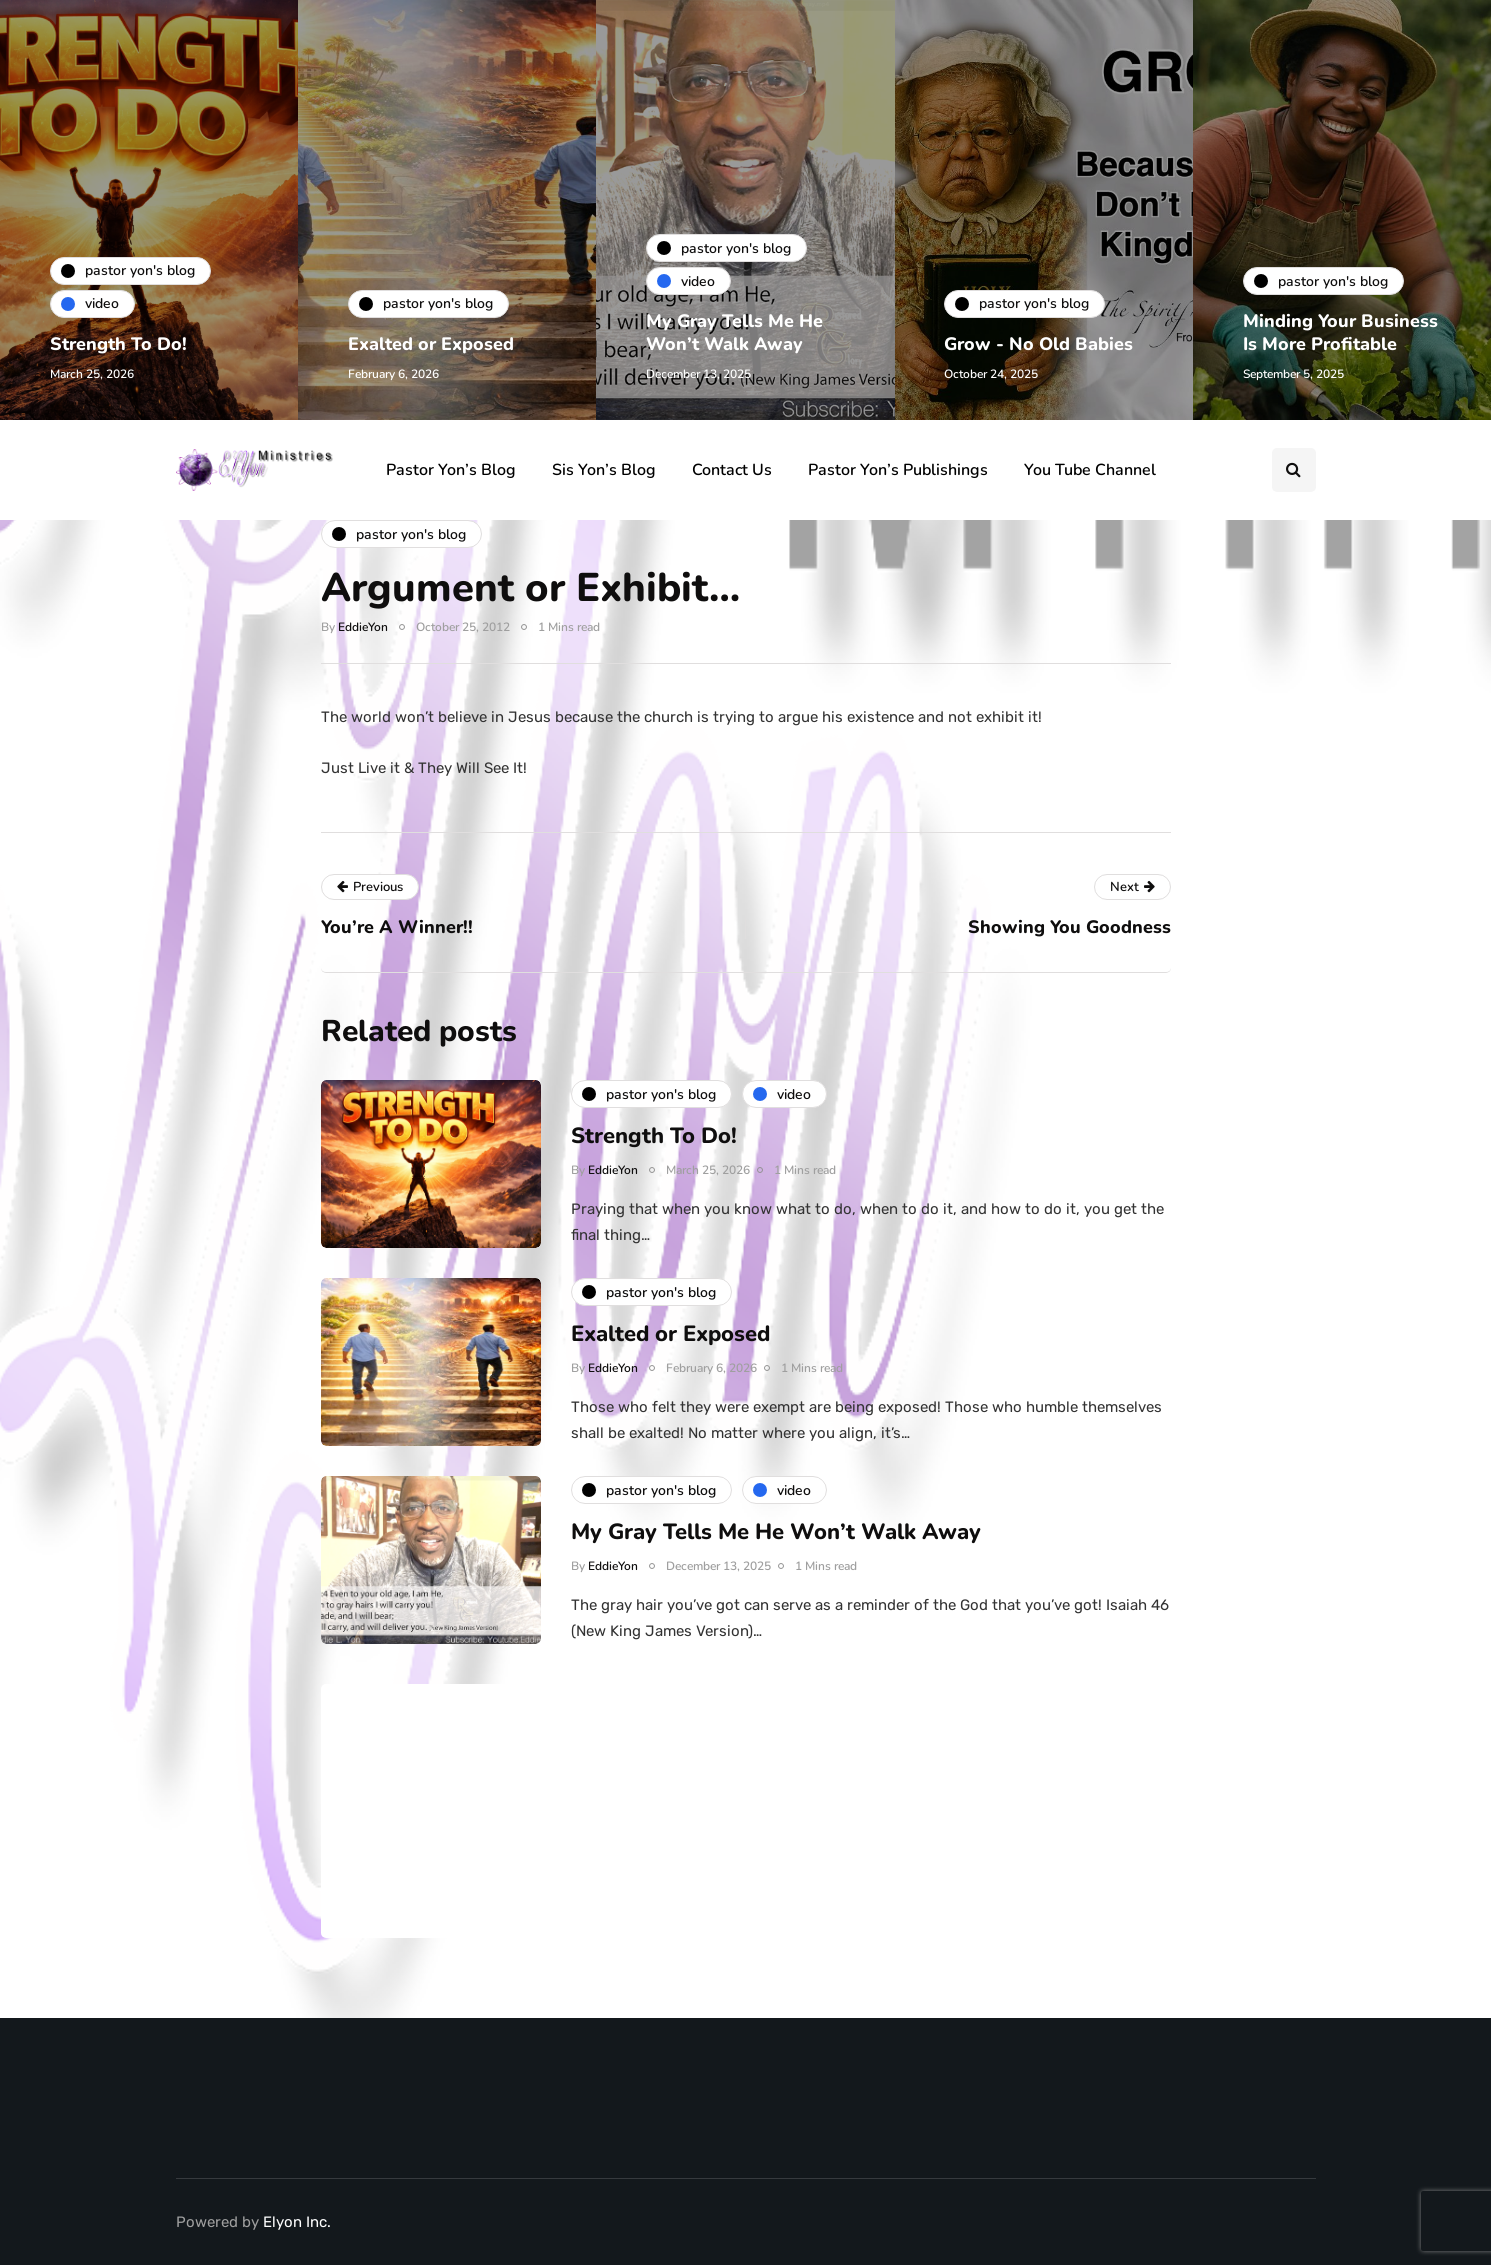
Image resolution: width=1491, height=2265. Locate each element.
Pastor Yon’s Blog (451, 470)
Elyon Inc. (297, 2222)
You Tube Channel (1090, 470)
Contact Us (732, 470)
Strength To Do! (118, 344)
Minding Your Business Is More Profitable (1340, 332)
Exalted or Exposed (431, 344)
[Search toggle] (1294, 470)
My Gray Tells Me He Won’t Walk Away (734, 332)
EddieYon (363, 627)
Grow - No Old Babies (1039, 344)
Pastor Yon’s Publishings (898, 470)
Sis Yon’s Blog (604, 470)
